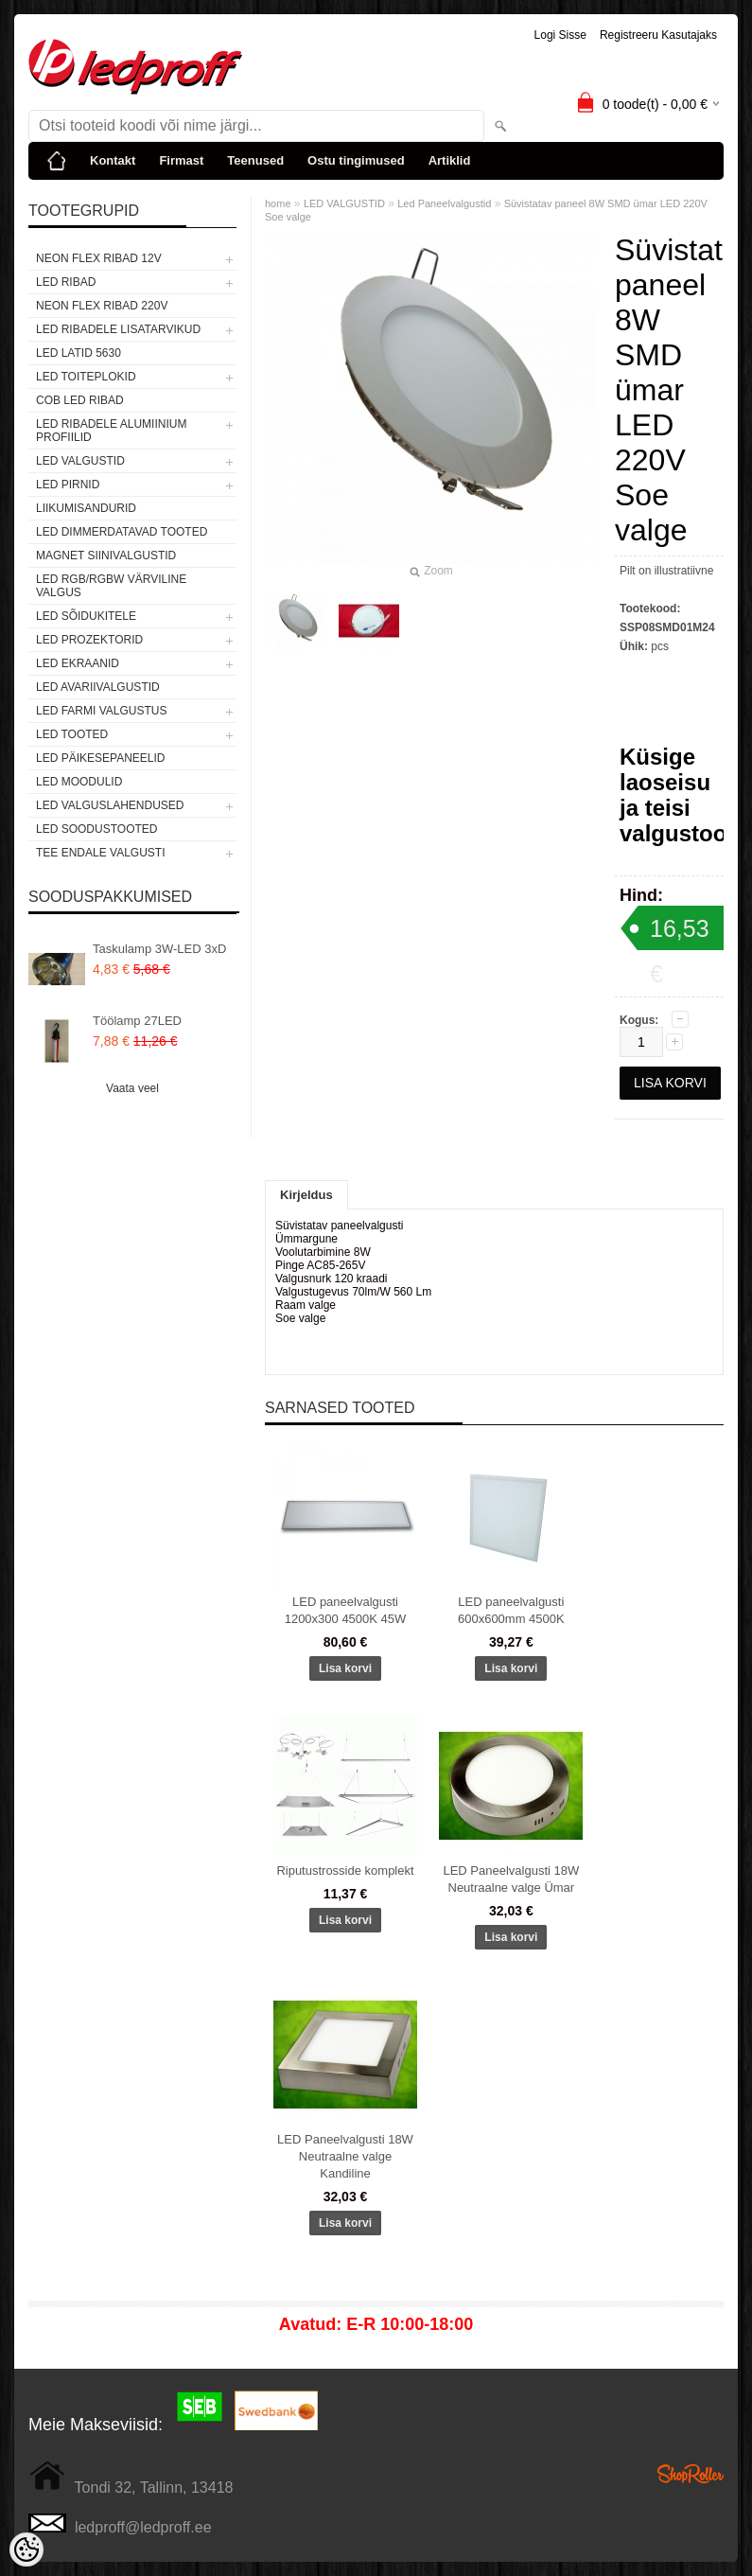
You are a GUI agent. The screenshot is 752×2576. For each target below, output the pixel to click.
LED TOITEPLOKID (86, 376)
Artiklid (449, 160)
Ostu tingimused (356, 160)
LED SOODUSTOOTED (96, 829)
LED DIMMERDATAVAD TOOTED (121, 531)
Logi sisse (560, 35)
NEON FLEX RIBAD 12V (99, 258)
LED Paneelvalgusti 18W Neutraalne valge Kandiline (345, 2156)
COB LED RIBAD (80, 400)
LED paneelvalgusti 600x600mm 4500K (511, 1610)
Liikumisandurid (86, 508)
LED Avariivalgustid (98, 687)
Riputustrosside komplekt (344, 1870)
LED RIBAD (66, 282)
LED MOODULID (79, 781)
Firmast (181, 160)
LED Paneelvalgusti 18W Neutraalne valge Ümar (511, 1879)
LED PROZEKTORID (89, 639)
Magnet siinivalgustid (106, 555)
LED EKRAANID (77, 663)
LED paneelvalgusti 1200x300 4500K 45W (346, 1610)
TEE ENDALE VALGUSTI (100, 852)
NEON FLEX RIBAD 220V (101, 305)
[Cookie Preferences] (26, 2549)
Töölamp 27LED (137, 1021)
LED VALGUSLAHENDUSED (110, 805)
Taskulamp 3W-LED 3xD (159, 949)
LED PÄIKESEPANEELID (101, 758)
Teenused (255, 160)
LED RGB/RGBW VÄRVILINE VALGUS (111, 586)
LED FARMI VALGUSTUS (101, 710)
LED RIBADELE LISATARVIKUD (118, 329)
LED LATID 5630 (78, 353)
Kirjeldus (306, 1195)
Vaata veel (132, 1088)
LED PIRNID (67, 484)
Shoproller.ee (690, 2473)
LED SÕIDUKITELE (86, 616)
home (278, 203)
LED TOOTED (72, 734)
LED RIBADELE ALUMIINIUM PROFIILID (111, 430)
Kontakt (112, 160)
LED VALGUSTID (80, 461)
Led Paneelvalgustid (444, 203)
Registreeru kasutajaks (658, 35)
